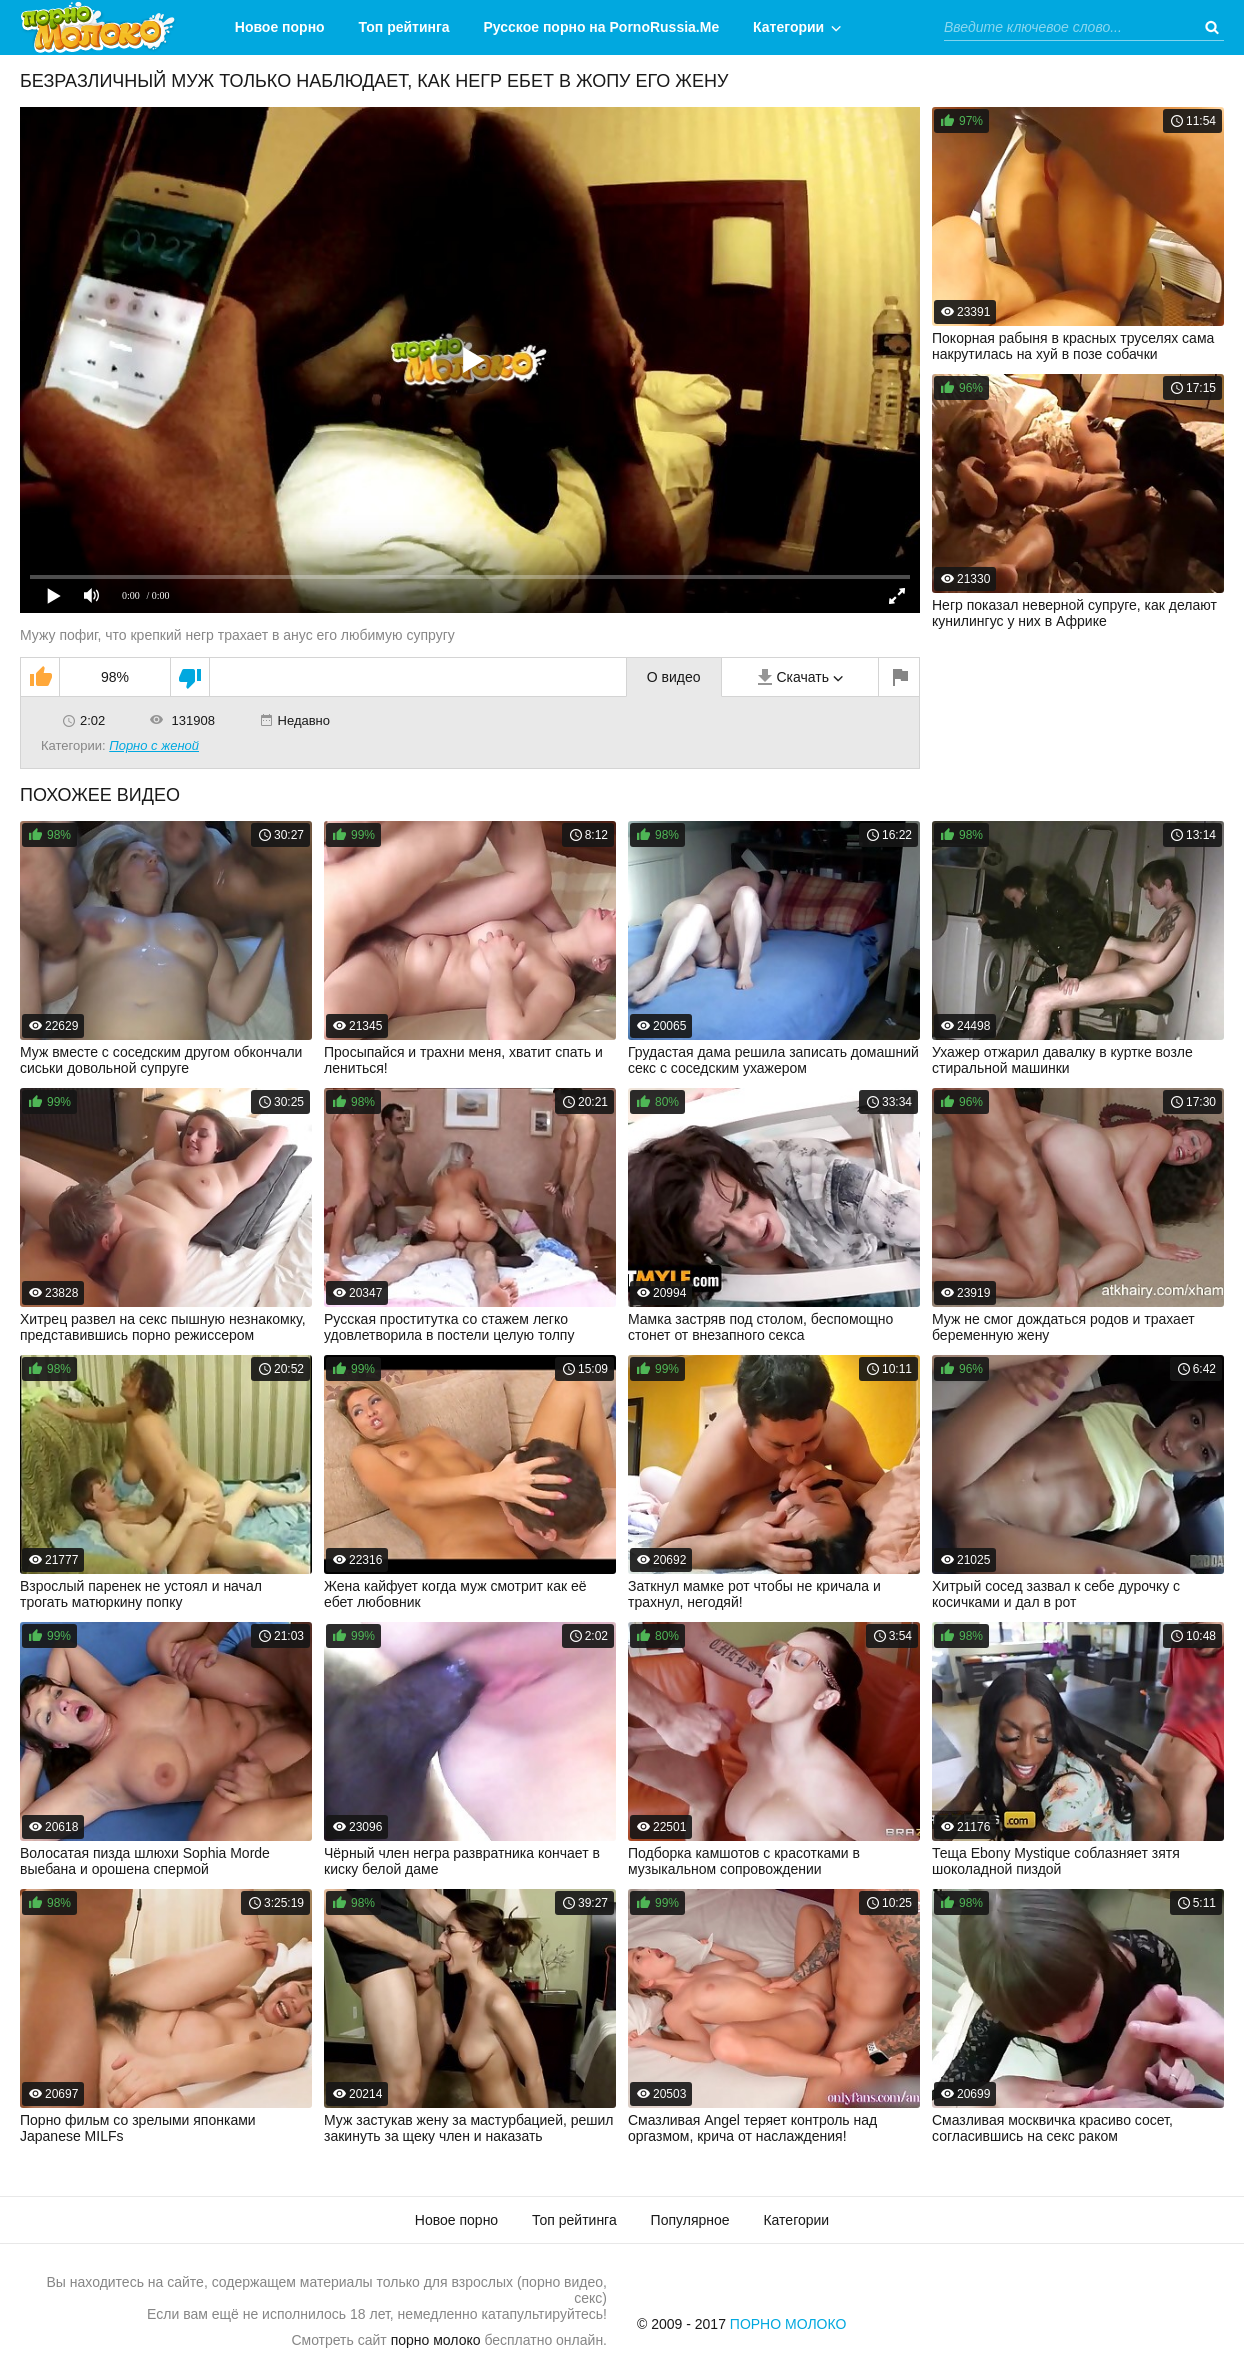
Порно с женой (154, 745)
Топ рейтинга (404, 27)
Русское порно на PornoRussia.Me (602, 27)
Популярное (690, 2220)
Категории (788, 27)
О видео (674, 677)
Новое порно (280, 27)
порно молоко (436, 2340)
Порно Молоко (788, 2324)
